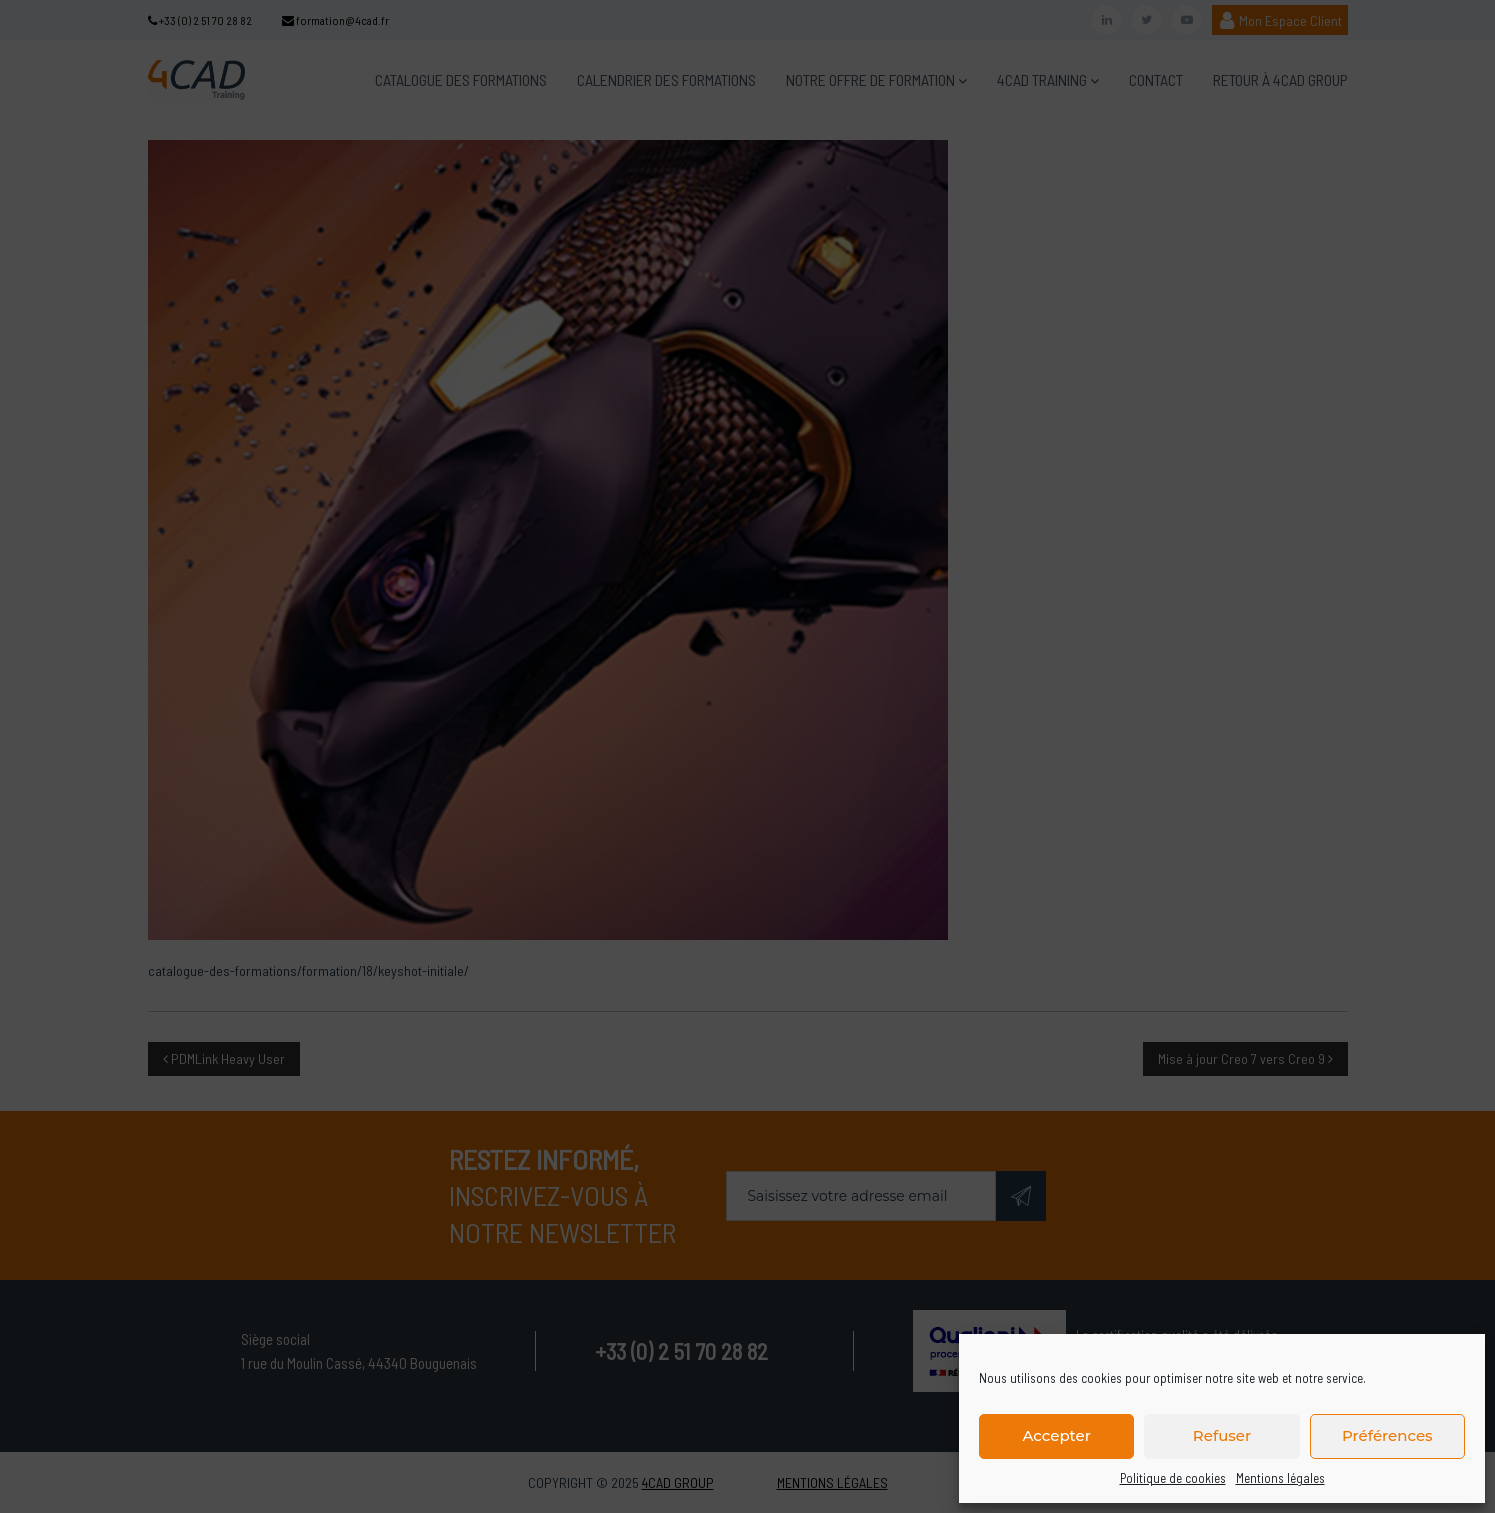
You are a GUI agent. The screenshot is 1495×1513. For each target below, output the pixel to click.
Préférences (1387, 1435)
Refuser (1222, 1435)
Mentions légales (1280, 1478)
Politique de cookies (1173, 1478)
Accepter (1056, 1435)
